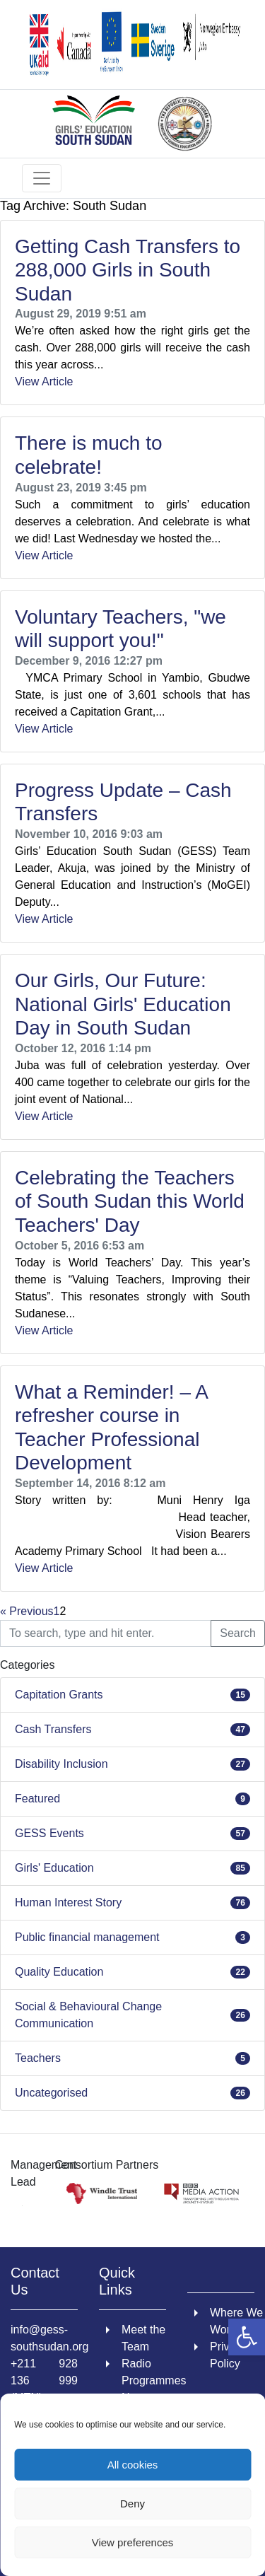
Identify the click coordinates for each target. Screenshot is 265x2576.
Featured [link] (37, 1799)
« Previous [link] (27, 1611)
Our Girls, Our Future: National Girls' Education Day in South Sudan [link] (123, 1004)
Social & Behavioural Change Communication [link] (88, 2014)
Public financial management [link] (87, 1937)
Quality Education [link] (59, 1972)
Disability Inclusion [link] (61, 1764)
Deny (132, 2504)
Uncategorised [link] (51, 2093)
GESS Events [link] (49, 1833)
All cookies (132, 2465)
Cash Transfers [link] (53, 1729)
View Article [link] (44, 381)
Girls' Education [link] (54, 1868)
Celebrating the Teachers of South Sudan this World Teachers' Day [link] (130, 1201)
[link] (246, 2337)
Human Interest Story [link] (68, 1902)
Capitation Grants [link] (59, 1695)
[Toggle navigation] (41, 178)
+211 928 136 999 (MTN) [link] (44, 2380)
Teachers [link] (38, 2058)
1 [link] (57, 1611)
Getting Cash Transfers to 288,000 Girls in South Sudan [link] (127, 270)
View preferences (133, 2542)
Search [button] (238, 1633)
